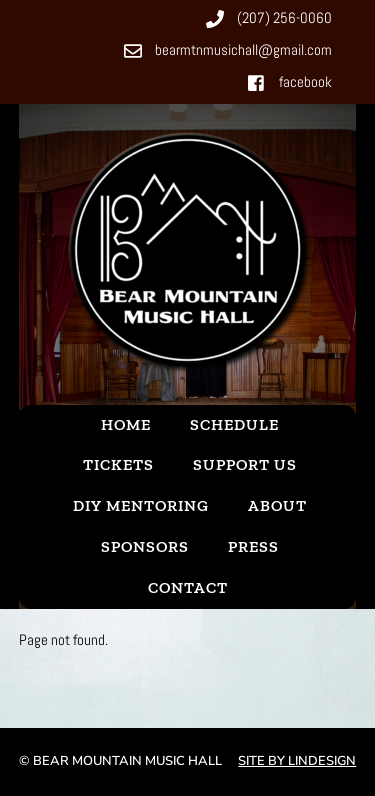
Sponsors (145, 546)
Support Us (245, 464)
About (277, 505)
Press (253, 546)
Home (126, 424)
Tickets (118, 464)
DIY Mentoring (141, 505)
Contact (188, 587)
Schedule (234, 424)
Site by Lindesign (297, 761)
